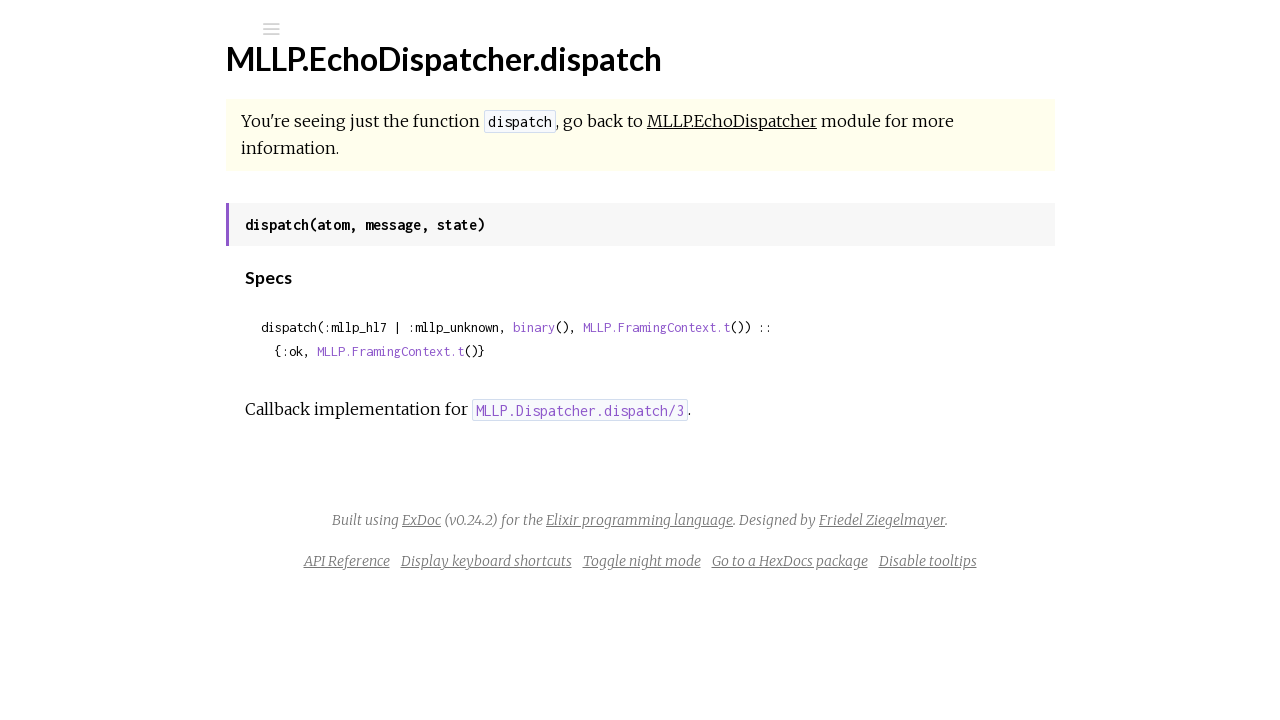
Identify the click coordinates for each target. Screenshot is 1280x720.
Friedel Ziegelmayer (1032, 520)
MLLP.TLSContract (129, 631)
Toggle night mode (792, 561)
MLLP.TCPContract (130, 550)
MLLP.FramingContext (140, 415)
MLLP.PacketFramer (135, 442)
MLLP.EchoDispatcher (141, 277)
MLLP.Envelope (117, 388)
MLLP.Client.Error (125, 707)
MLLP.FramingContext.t (806, 327)
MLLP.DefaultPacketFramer (161, 223)
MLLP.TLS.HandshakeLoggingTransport (197, 604)
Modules (83, 182)
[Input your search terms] (150, 29)
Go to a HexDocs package (940, 561)
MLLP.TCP (99, 523)
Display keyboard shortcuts (636, 561)
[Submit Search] (29, 29)
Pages (71, 155)
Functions (121, 354)
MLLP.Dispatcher (123, 250)
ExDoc (571, 520)
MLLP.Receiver (116, 496)
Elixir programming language (789, 520)
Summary (107, 332)
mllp (74, 81)
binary (684, 327)
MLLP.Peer (102, 469)
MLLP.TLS (98, 577)
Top (87, 310)
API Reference (497, 561)
